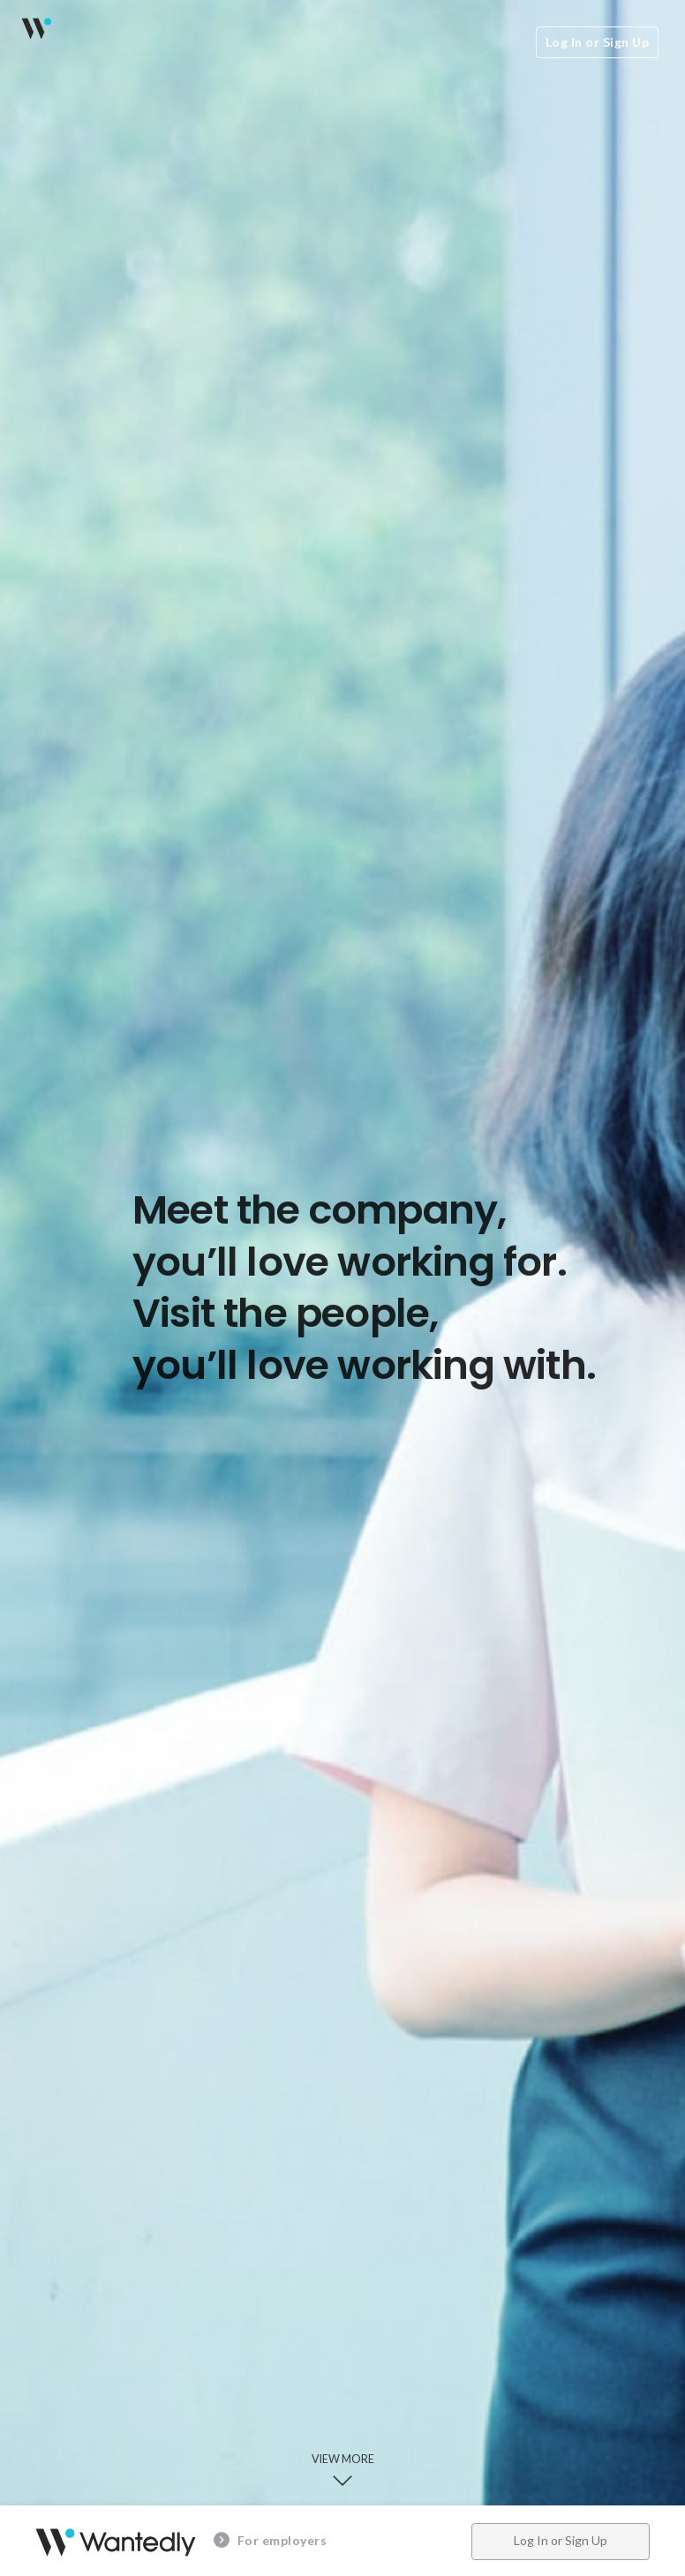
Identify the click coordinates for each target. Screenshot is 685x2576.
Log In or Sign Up (598, 41)
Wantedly (35, 28)
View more (342, 2471)
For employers (270, 2540)
